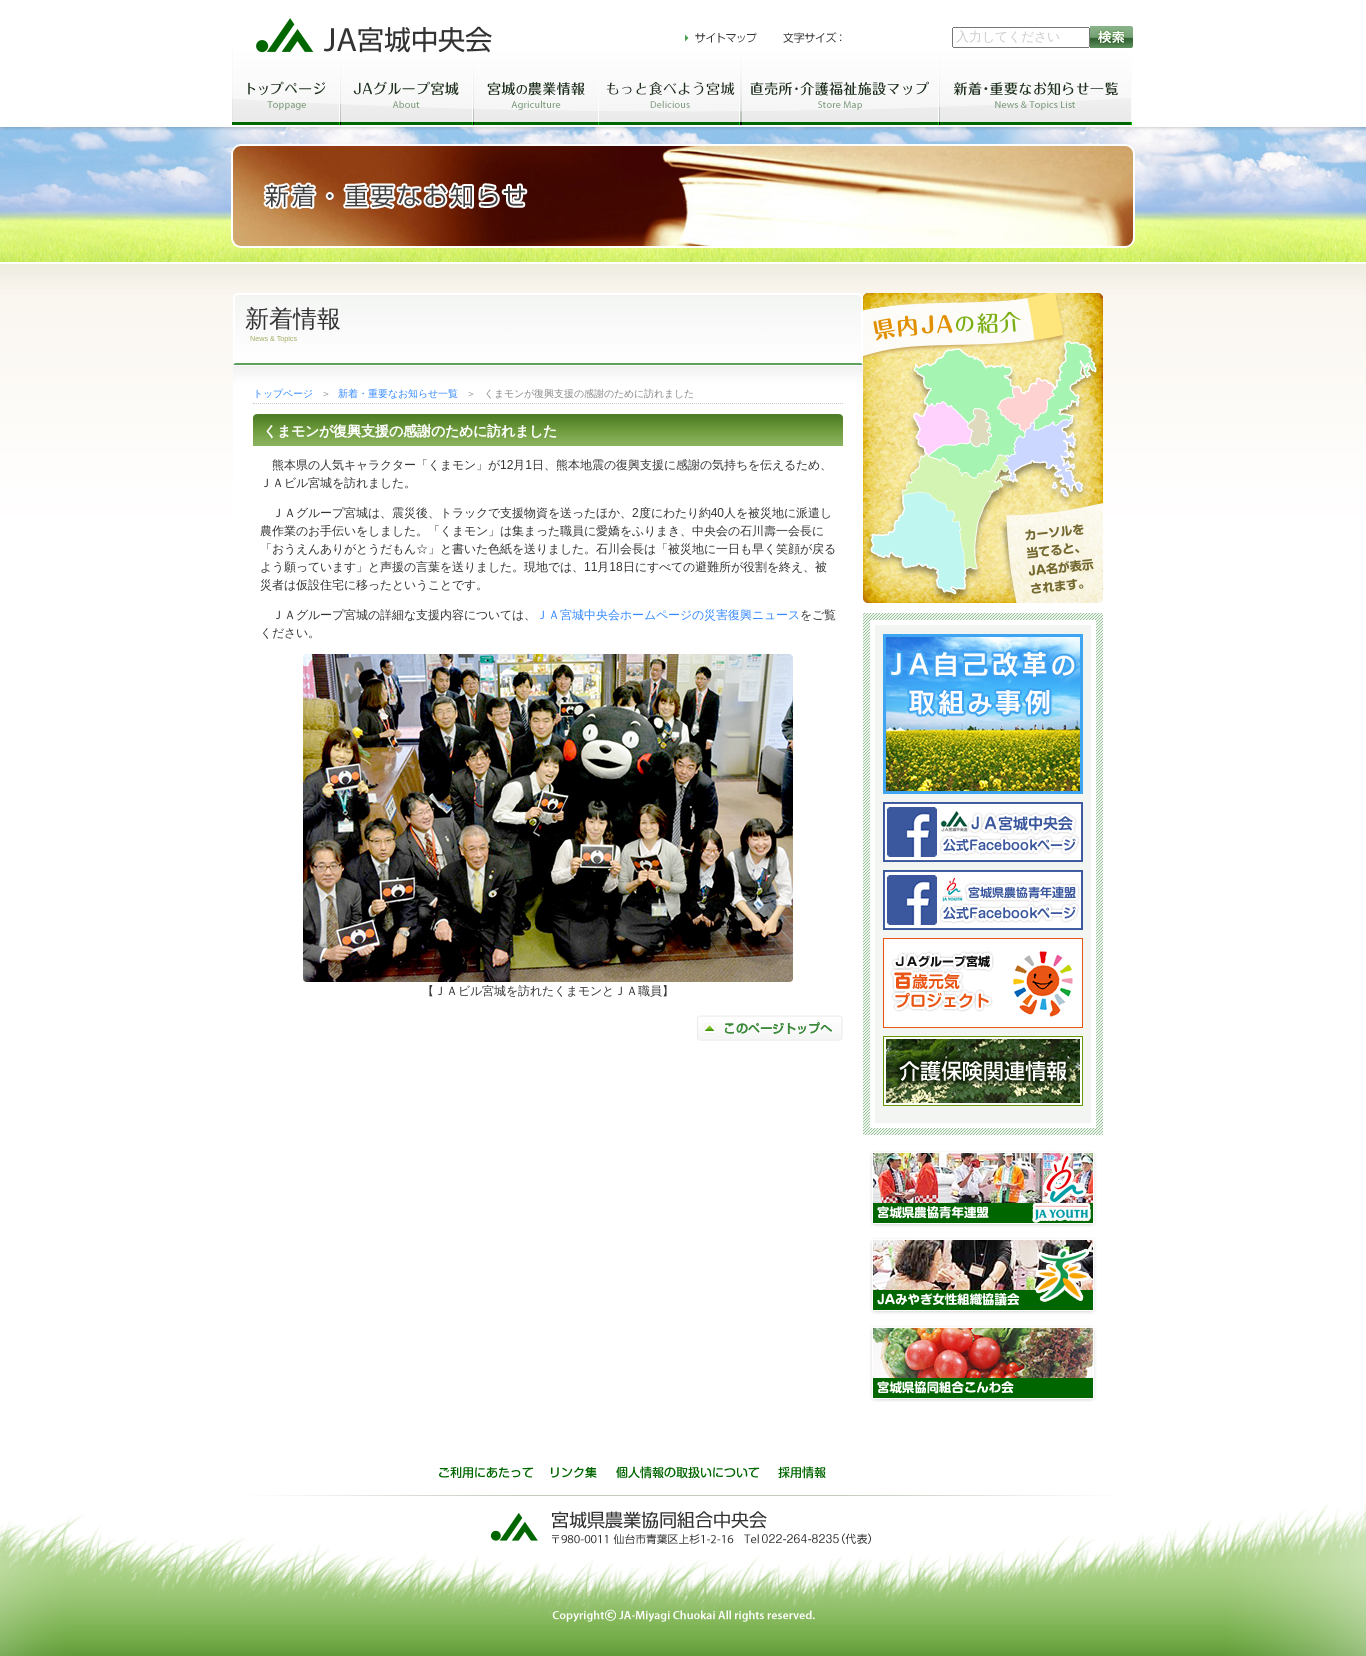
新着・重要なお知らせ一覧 (398, 393)
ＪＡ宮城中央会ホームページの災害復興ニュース (668, 615)
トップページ (283, 393)
